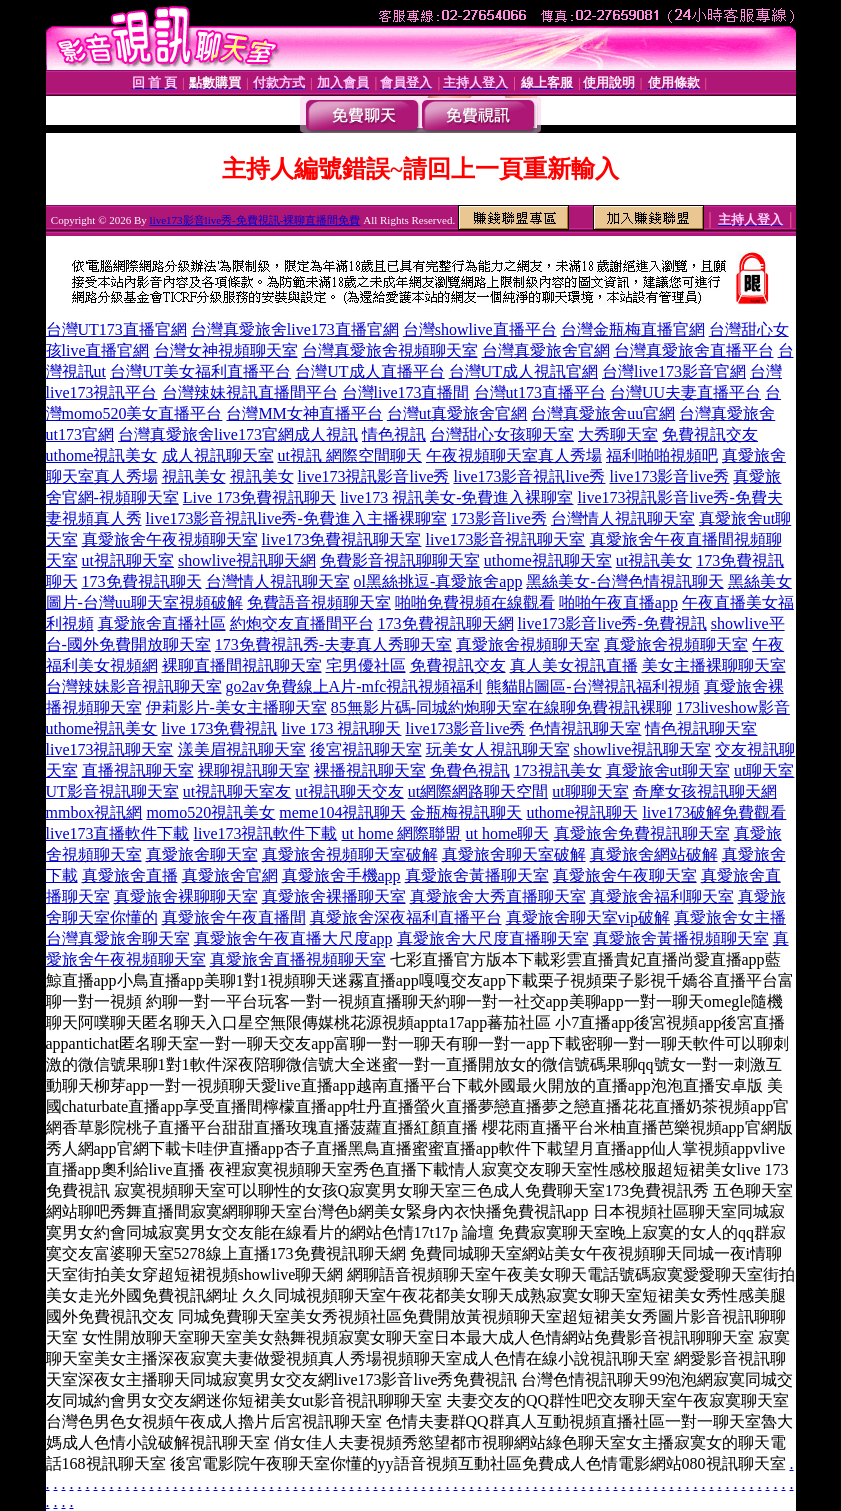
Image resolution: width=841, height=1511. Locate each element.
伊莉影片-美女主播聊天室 (236, 707)
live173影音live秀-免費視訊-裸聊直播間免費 (255, 220)
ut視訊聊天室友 (237, 791)
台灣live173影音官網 (674, 371)
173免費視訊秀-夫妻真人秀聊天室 (333, 644)
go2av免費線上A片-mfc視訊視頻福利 (354, 686)
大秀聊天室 (618, 434)
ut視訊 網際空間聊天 (350, 455)
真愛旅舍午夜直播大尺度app (293, 938)
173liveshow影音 (733, 707)
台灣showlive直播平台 (480, 329)
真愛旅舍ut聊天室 (668, 770)
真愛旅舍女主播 (730, 917)
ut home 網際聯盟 (402, 833)
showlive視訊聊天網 (247, 560)
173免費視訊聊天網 (446, 623)
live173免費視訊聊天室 (342, 539)
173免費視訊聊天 (142, 581)
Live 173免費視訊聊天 (259, 497)
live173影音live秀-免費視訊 (612, 623)
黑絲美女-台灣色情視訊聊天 (624, 581)
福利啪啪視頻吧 (662, 455)
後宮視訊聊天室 (366, 749)
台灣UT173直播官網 (116, 329)
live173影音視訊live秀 (529, 476)
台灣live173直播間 (406, 392)
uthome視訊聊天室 (548, 560)
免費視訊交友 (710, 434)
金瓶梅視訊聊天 (466, 812)
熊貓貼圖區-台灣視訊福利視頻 (592, 686)
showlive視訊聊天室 (643, 749)
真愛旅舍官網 (230, 875)
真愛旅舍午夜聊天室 (625, 875)
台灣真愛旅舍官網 (546, 350)
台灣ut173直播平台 (540, 392)
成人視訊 (326, 434)
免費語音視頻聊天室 (319, 602)
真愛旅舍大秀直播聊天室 (498, 896)
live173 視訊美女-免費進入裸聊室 (456, 497)
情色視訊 (394, 434)
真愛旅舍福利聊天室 (662, 896)
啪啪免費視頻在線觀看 (475, 602)
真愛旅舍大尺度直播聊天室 (493, 938)
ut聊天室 (764, 770)
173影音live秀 (499, 518)
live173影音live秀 (669, 476)
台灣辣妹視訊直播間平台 (250, 392)
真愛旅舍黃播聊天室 (477, 875)
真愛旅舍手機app (341, 875)
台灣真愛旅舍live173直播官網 (295, 329)
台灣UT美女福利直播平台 (200, 371)
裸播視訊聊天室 (370, 770)
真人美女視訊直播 (574, 665)
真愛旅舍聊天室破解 (514, 854)
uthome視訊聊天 (582, 812)
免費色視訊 (470, 770)
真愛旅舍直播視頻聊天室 (298, 959)
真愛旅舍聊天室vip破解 (588, 917)
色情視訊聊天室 (585, 728)
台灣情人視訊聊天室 (623, 518)
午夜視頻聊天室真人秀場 (514, 455)
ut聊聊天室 (590, 791)
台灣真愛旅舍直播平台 (694, 350)
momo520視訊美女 (210, 812)
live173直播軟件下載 (118, 833)
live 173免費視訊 (220, 728)
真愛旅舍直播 (130, 875)
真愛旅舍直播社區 (162, 623)
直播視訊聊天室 (138, 770)
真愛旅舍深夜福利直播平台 (406, 917)
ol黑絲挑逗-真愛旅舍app (438, 581)
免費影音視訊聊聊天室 (400, 560)
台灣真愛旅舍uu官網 (603, 413)
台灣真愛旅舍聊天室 (118, 938)
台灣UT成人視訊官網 (523, 371)
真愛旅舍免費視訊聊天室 (642, 833)
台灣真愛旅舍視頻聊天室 (390, 350)
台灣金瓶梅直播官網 (633, 329)
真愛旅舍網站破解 (654, 854)
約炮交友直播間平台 (302, 623)
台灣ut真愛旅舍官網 (457, 413)
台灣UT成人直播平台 (369, 371)
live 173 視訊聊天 (342, 728)
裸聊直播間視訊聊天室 (242, 665)
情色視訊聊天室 (701, 728)
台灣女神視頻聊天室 (226, 350)
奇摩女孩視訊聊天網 (705, 791)
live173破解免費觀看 (714, 812)
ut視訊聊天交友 (349, 791)
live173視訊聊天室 (110, 749)
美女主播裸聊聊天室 (714, 665)
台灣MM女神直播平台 (304, 413)
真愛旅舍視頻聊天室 (528, 644)
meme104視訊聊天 (342, 812)
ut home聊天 (508, 833)
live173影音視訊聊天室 (506, 539)
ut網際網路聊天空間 (478, 791)
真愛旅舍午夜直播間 (234, 917)
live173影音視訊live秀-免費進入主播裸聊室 (296, 518)
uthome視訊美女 (102, 455)
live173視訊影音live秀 (374, 476)
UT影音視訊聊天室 (112, 791)
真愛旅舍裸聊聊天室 (186, 896)
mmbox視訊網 (94, 812)
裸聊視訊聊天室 (254, 770)
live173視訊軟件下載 (266, 833)
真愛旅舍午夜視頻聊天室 (170, 539)
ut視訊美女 (654, 560)
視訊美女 (194, 476)
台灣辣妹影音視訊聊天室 (134, 686)
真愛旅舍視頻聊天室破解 (350, 854)
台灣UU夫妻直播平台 (685, 392)
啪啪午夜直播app (618, 602)
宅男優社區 (366, 665)
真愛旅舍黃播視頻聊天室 (681, 938)
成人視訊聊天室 (218, 455)
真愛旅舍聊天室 (202, 854)
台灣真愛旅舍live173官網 (206, 434)
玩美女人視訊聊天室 (498, 749)
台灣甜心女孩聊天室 (502, 434)
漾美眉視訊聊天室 (242, 749)
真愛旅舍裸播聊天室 (334, 896)
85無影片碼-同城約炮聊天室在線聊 (453, 707)
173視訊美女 (558, 770)
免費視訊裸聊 (624, 707)
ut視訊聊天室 (128, 560)
